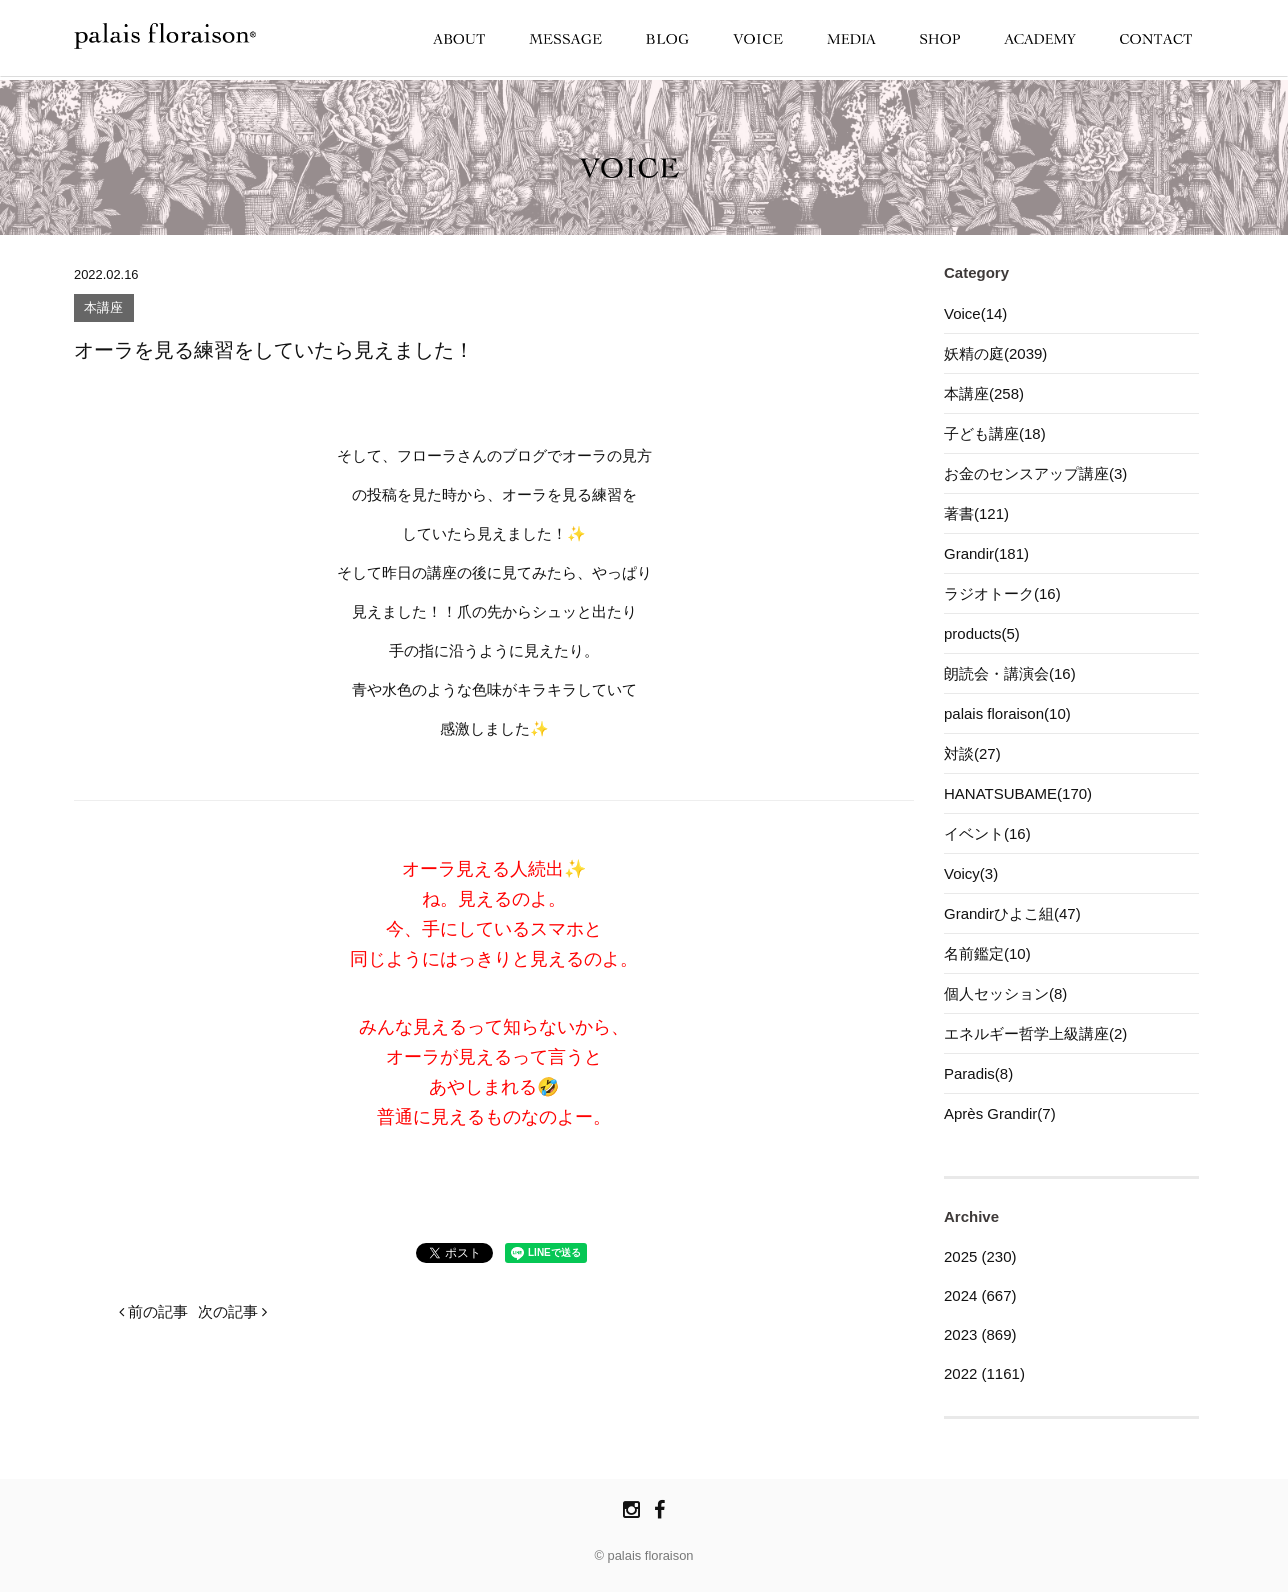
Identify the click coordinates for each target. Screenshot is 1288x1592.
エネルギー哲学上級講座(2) (1035, 1033)
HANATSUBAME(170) (1018, 793)
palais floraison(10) (1007, 713)
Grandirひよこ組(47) (1012, 913)
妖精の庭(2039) (995, 353)
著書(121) (976, 513)
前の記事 (153, 1311)
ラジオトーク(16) (1002, 593)
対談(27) (972, 753)
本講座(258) (984, 393)
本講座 (103, 308)
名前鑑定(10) (987, 953)
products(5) (982, 633)
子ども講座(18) (995, 433)
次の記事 (232, 1311)
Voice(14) (975, 313)
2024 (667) (980, 1295)
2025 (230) (980, 1256)
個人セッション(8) (1005, 993)
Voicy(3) (971, 873)
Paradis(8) (978, 1073)
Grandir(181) (986, 553)
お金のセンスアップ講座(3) (1035, 473)
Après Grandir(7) (1000, 1113)
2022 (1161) (984, 1373)
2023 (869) (980, 1334)
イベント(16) (987, 833)
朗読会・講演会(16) (1010, 673)
